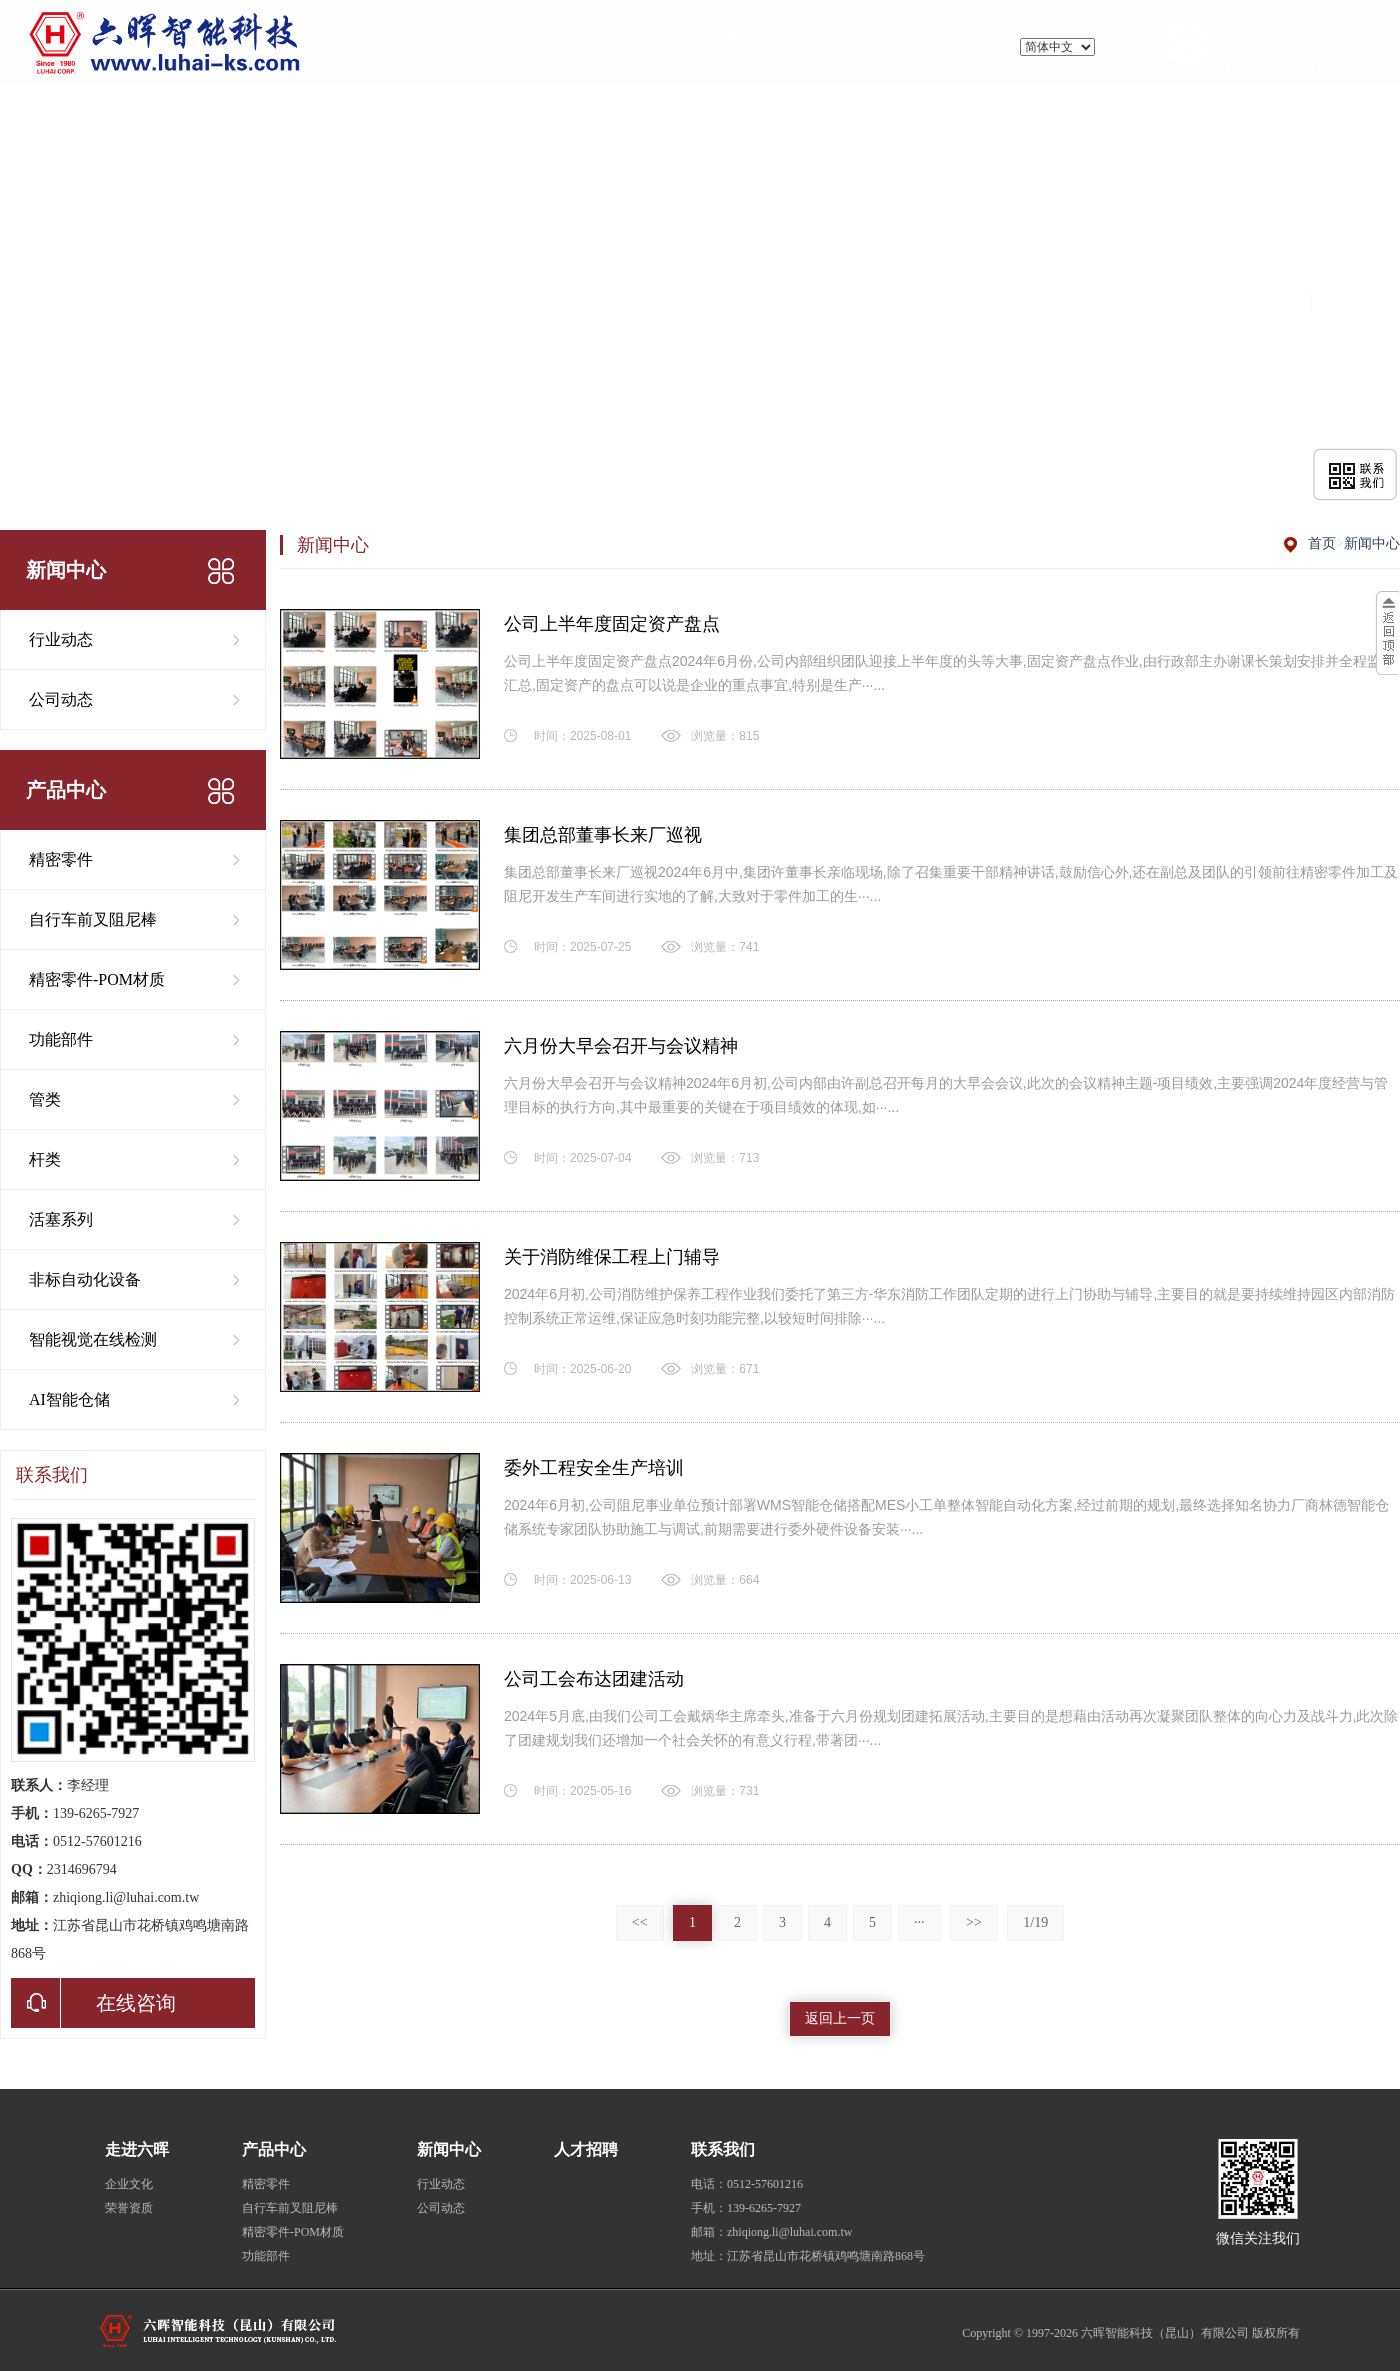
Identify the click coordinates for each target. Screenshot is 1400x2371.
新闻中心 (1372, 543)
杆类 (45, 1159)
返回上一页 (840, 2018)
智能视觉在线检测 (93, 1339)
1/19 (1035, 1922)
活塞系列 (61, 1219)
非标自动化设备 (85, 1279)
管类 (45, 1099)
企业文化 (129, 2184)
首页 (1322, 543)
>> (974, 1922)
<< (640, 1922)
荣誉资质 (129, 2208)
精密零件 (61, 859)
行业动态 (61, 639)
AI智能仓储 (69, 1399)
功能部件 (61, 1039)
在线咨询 (93, 2003)
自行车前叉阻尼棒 (93, 919)
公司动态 (61, 699)
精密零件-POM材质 (97, 979)
